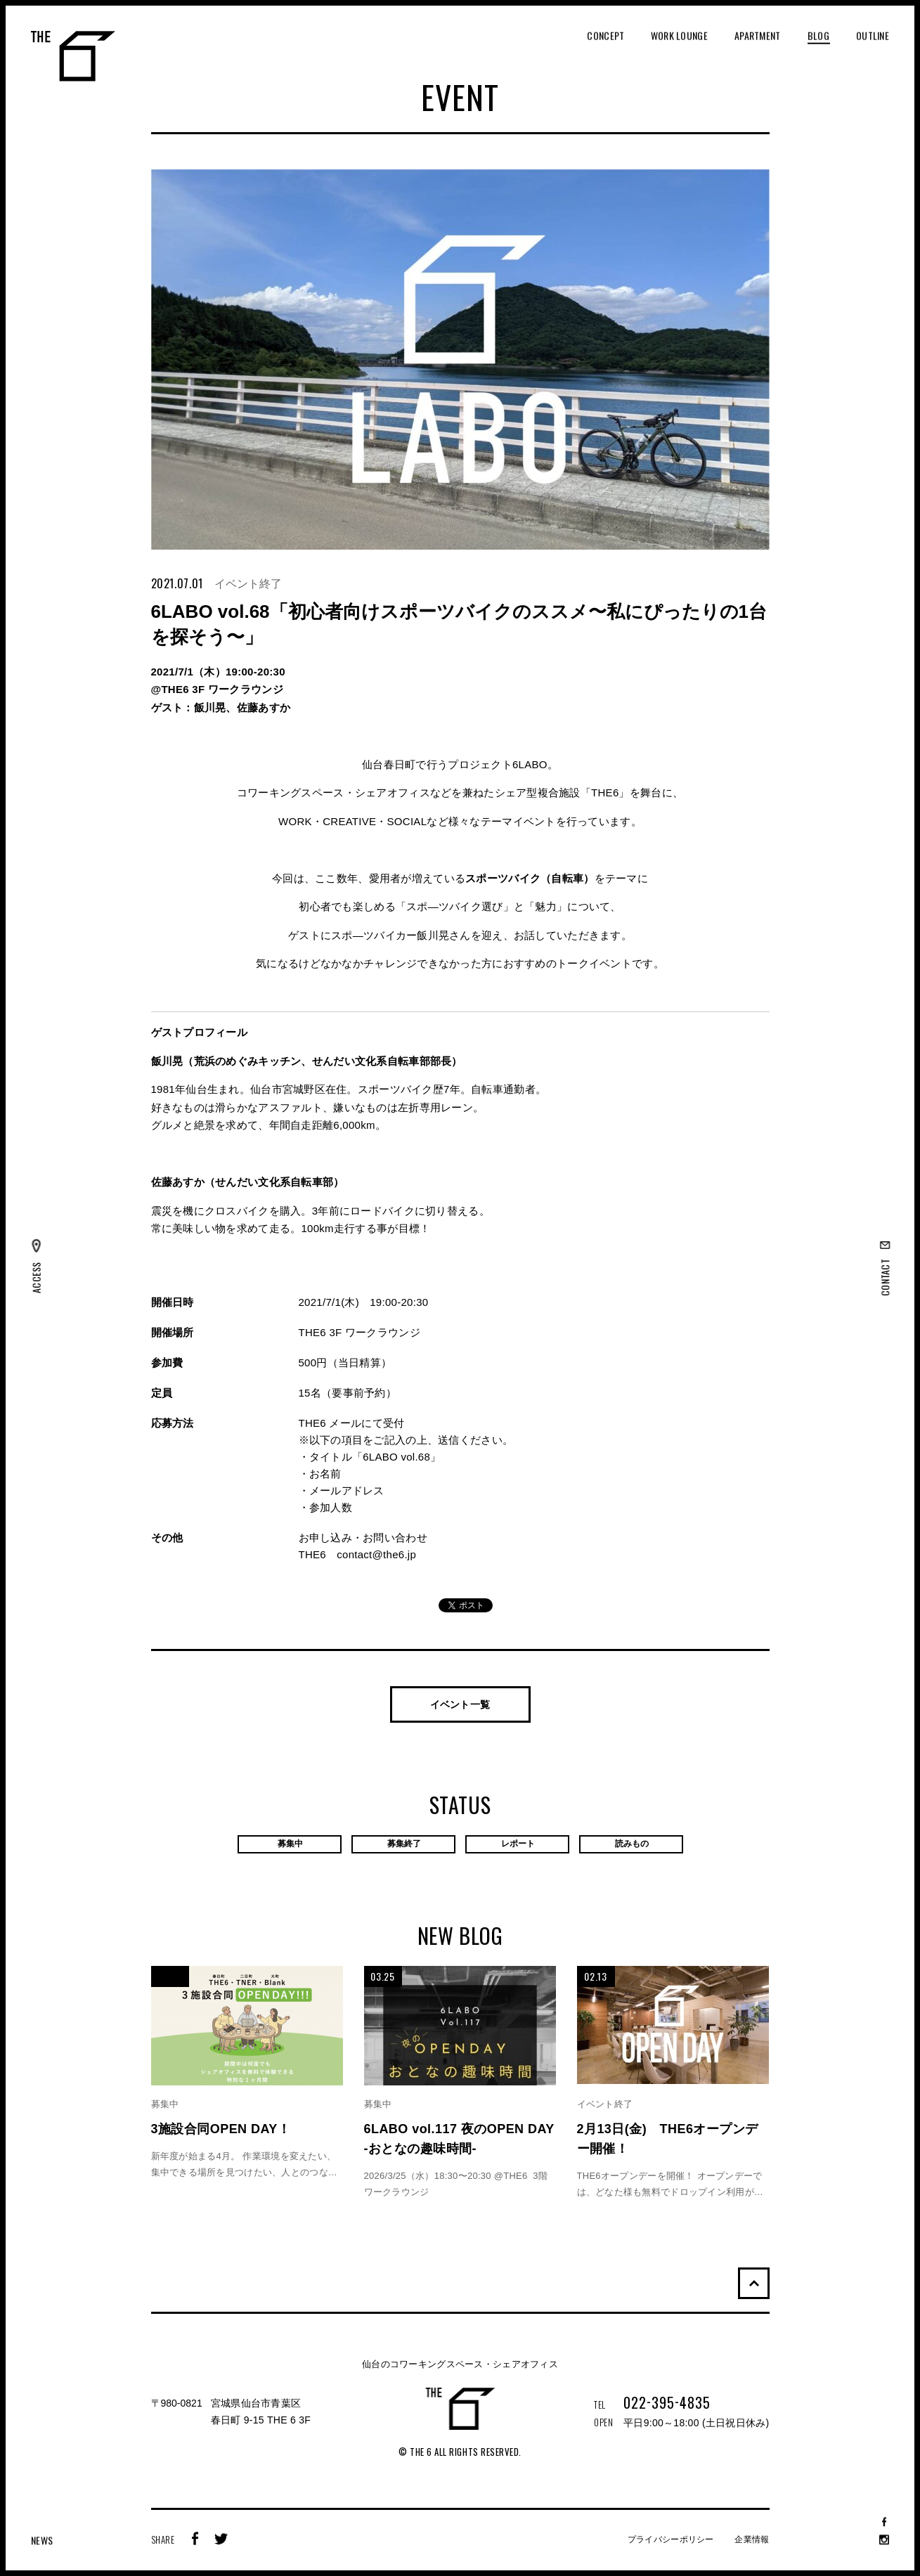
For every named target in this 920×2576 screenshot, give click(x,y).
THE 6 (73, 56)
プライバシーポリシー (671, 2539)
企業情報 (751, 2539)
